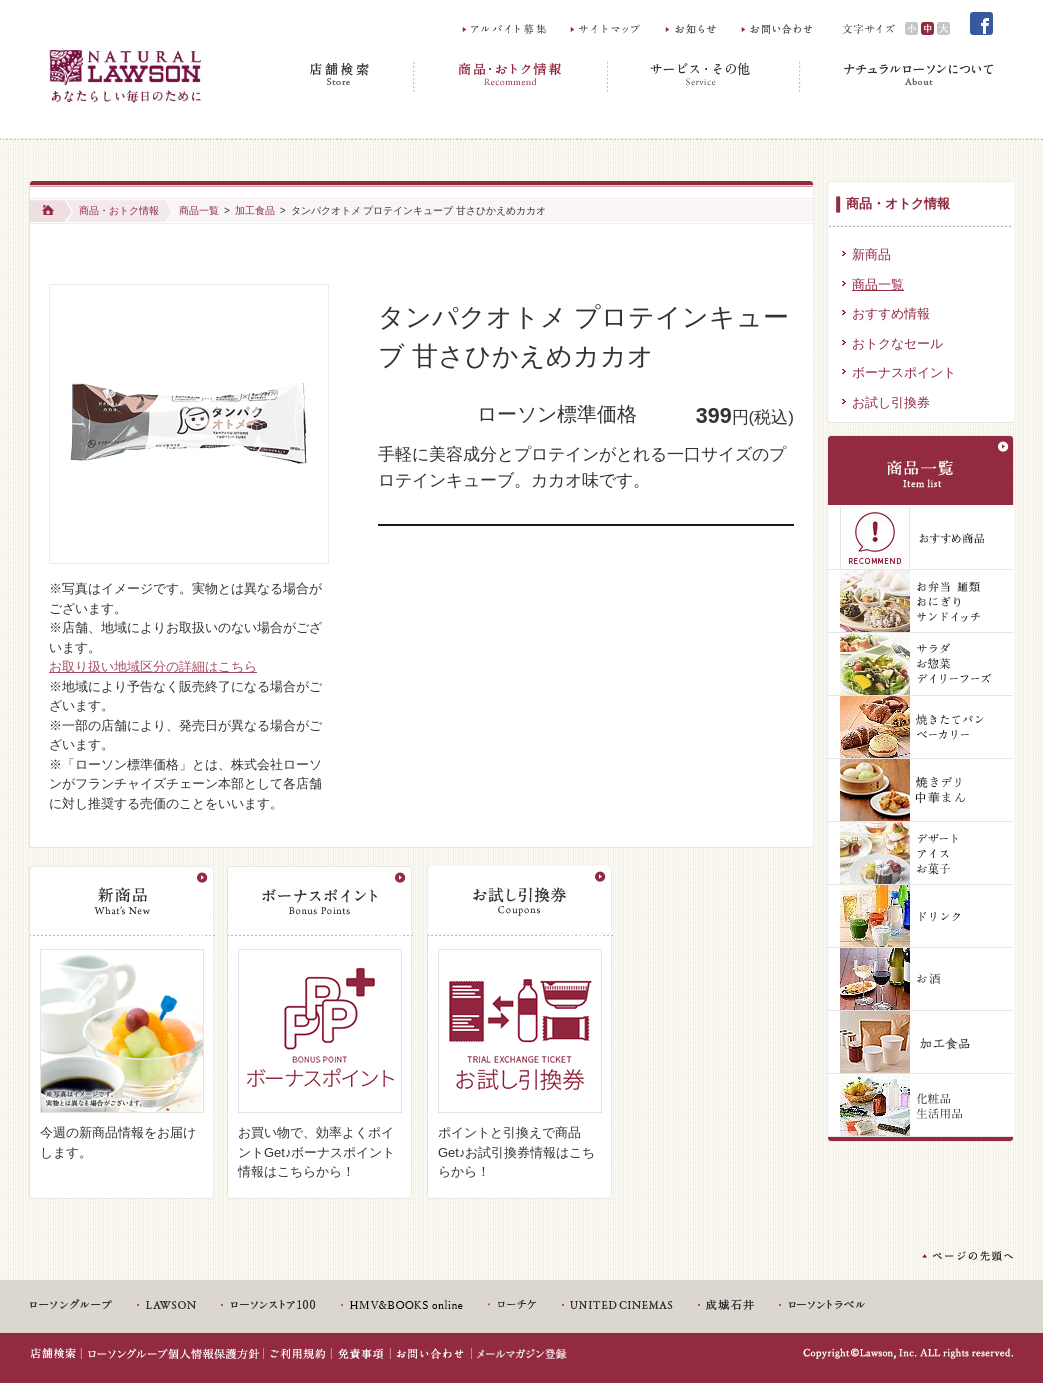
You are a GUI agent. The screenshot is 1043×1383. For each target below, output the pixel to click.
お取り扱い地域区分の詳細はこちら (153, 666)
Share (409, 266)
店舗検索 (342, 75)
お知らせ (693, 28)
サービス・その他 (704, 75)
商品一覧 (199, 210)
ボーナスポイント (904, 372)
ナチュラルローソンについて (897, 75)
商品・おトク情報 (511, 75)
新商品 (871, 254)
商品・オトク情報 (898, 203)
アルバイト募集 (505, 28)
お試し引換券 (891, 402)
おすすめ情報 (891, 313)
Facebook (982, 24)
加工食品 (255, 210)
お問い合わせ (779, 28)
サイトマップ (607, 28)
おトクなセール (897, 343)
